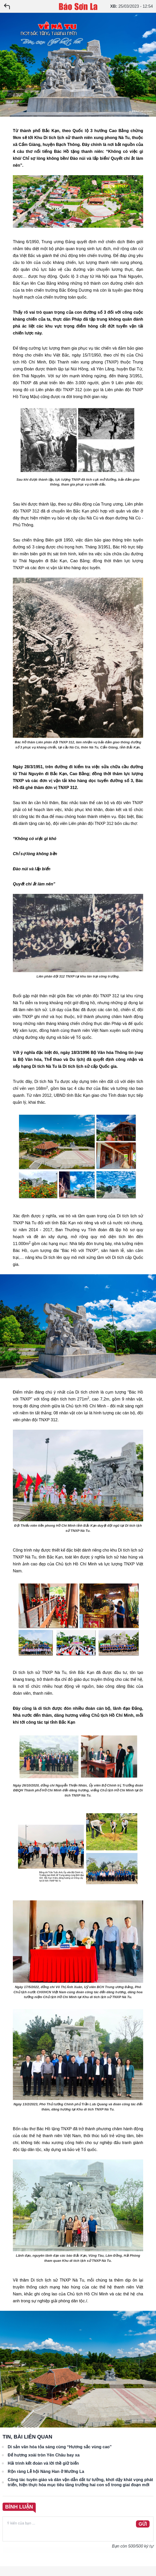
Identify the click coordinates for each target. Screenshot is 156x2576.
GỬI (143, 2524)
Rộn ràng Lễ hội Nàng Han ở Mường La (46, 2471)
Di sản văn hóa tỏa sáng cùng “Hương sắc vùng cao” (60, 2447)
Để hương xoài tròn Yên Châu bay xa (44, 2455)
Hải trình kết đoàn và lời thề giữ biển (43, 2463)
